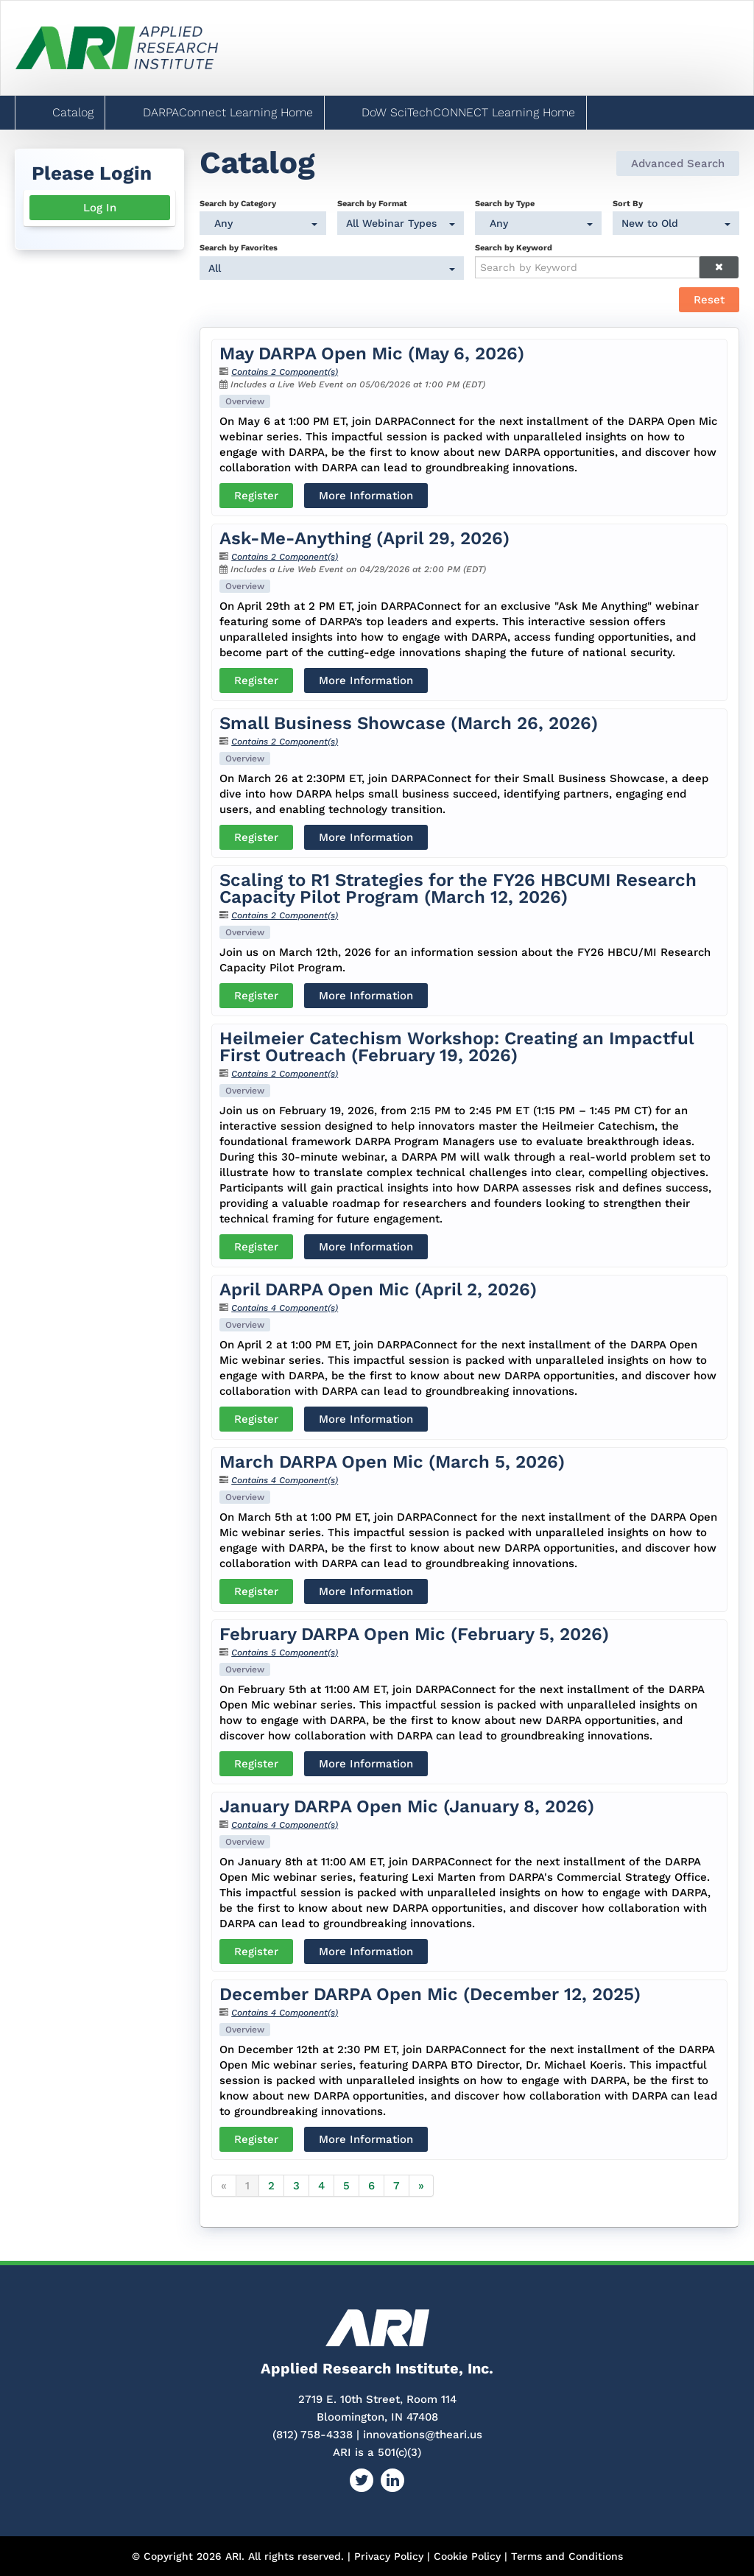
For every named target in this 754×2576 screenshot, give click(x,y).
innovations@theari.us (422, 2434)
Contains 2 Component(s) (284, 372)
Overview (244, 401)
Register (256, 495)
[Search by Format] (400, 223)
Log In (99, 207)
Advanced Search (678, 163)
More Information (366, 495)
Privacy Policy (388, 2556)
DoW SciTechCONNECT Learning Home (466, 112)
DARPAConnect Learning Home (226, 112)
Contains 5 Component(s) (284, 1652)
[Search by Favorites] (332, 268)
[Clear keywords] (719, 267)
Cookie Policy (467, 2556)
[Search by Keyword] (587, 267)
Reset (709, 299)
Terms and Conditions (567, 2556)
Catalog (71, 112)
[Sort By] (676, 223)
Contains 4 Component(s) (284, 1308)
